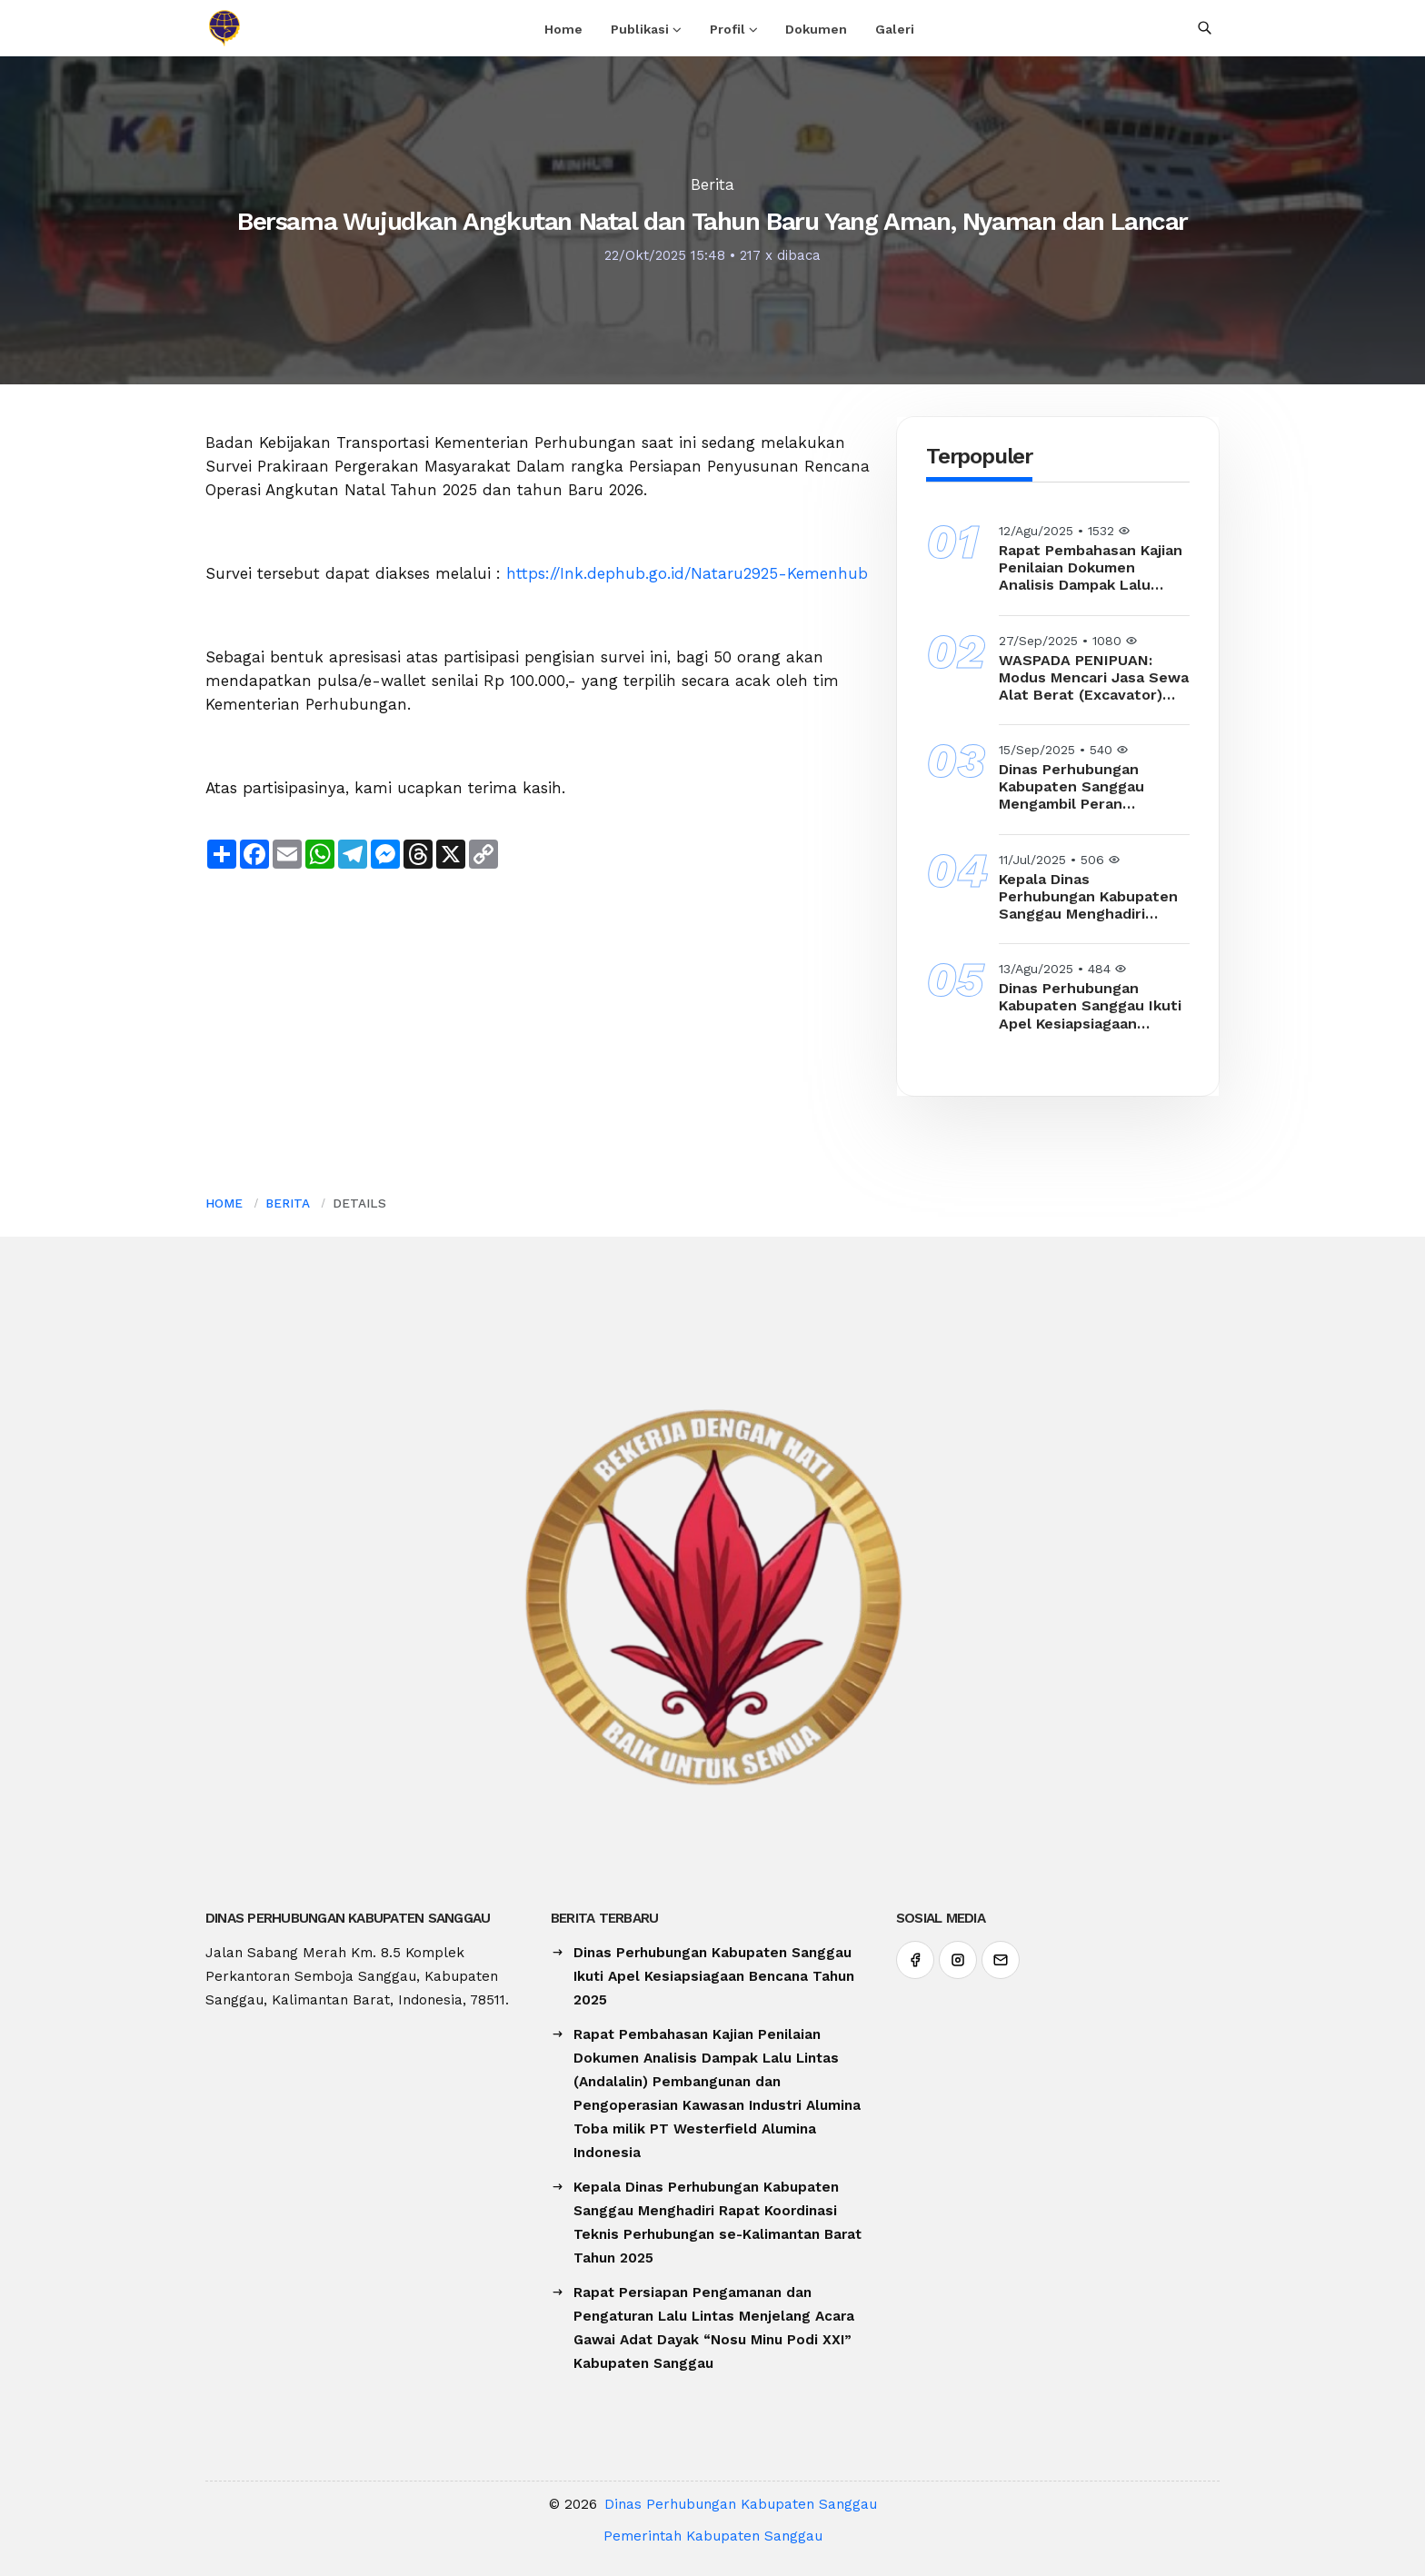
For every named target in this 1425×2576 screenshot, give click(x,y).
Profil (727, 29)
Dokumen (816, 29)
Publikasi (640, 29)
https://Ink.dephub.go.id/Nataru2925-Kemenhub (687, 573)
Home (563, 29)
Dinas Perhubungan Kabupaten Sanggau (740, 2504)
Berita (712, 184)
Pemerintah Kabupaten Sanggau (712, 2536)
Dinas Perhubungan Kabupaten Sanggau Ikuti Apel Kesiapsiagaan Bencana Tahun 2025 (1090, 1006)
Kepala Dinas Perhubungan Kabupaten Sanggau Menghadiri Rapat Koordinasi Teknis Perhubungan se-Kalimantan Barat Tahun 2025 (1088, 896)
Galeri (894, 29)
